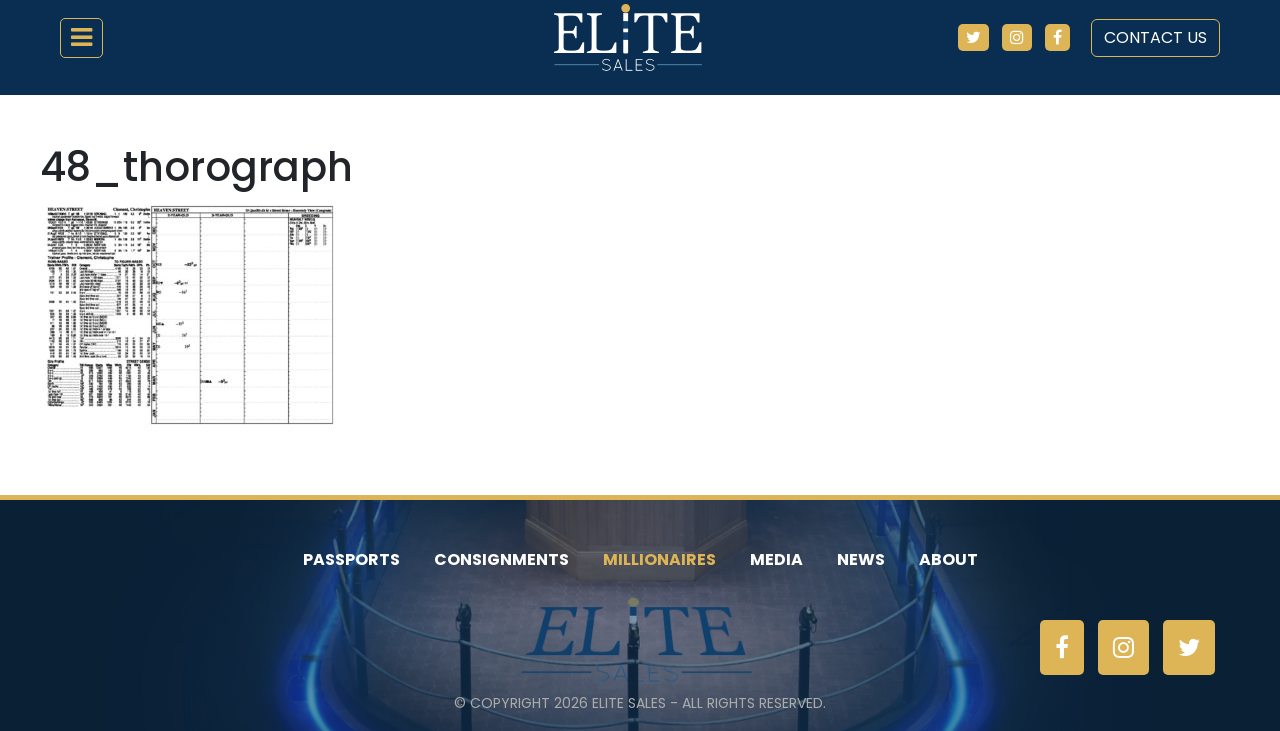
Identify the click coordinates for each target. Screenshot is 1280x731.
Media (776, 559)
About (948, 559)
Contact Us (1155, 37)
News (861, 559)
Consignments (501, 559)
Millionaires (659, 559)
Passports (351, 559)
